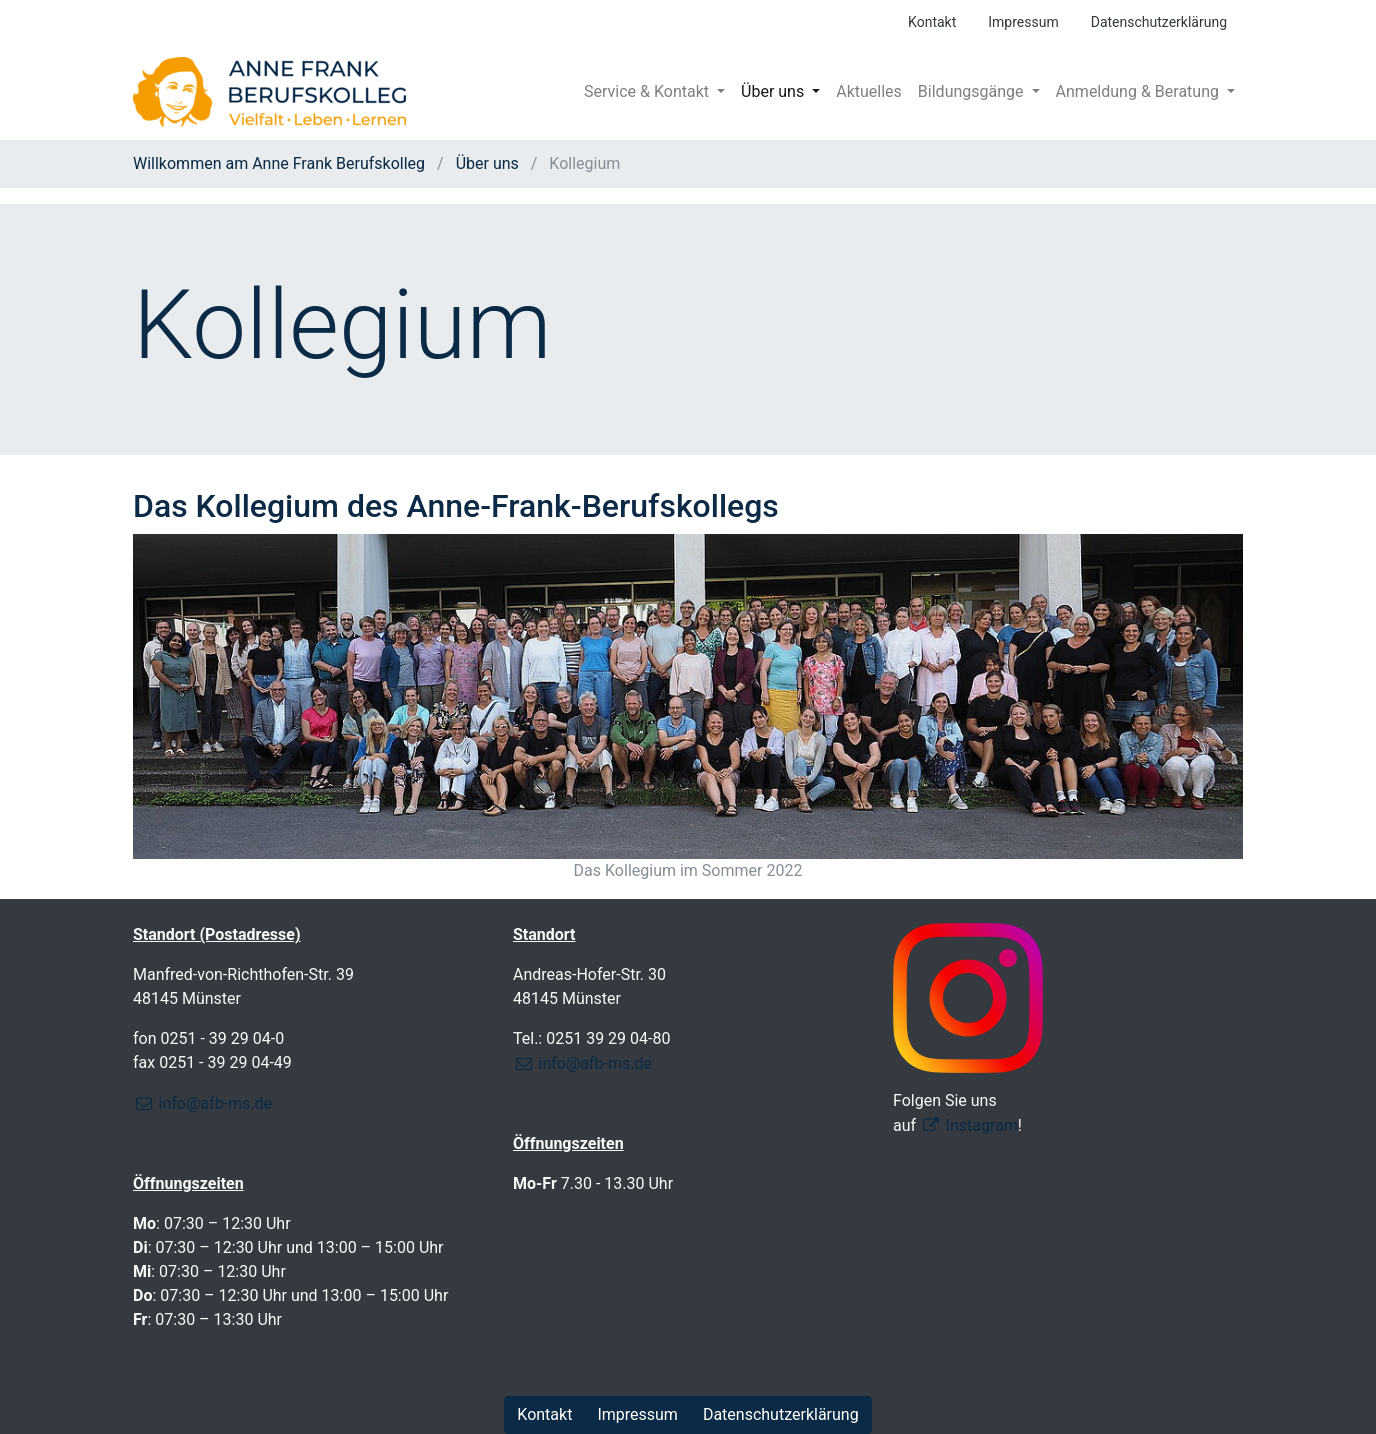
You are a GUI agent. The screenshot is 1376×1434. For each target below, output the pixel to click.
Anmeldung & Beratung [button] (1139, 91)
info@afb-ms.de (215, 1103)
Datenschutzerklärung (1159, 22)
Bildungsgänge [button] (973, 91)
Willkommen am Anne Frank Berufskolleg (281, 163)
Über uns (487, 163)
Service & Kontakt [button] (648, 91)
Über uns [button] (774, 91)
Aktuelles (869, 91)
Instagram (982, 1125)
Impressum (1023, 22)
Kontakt (932, 22)
